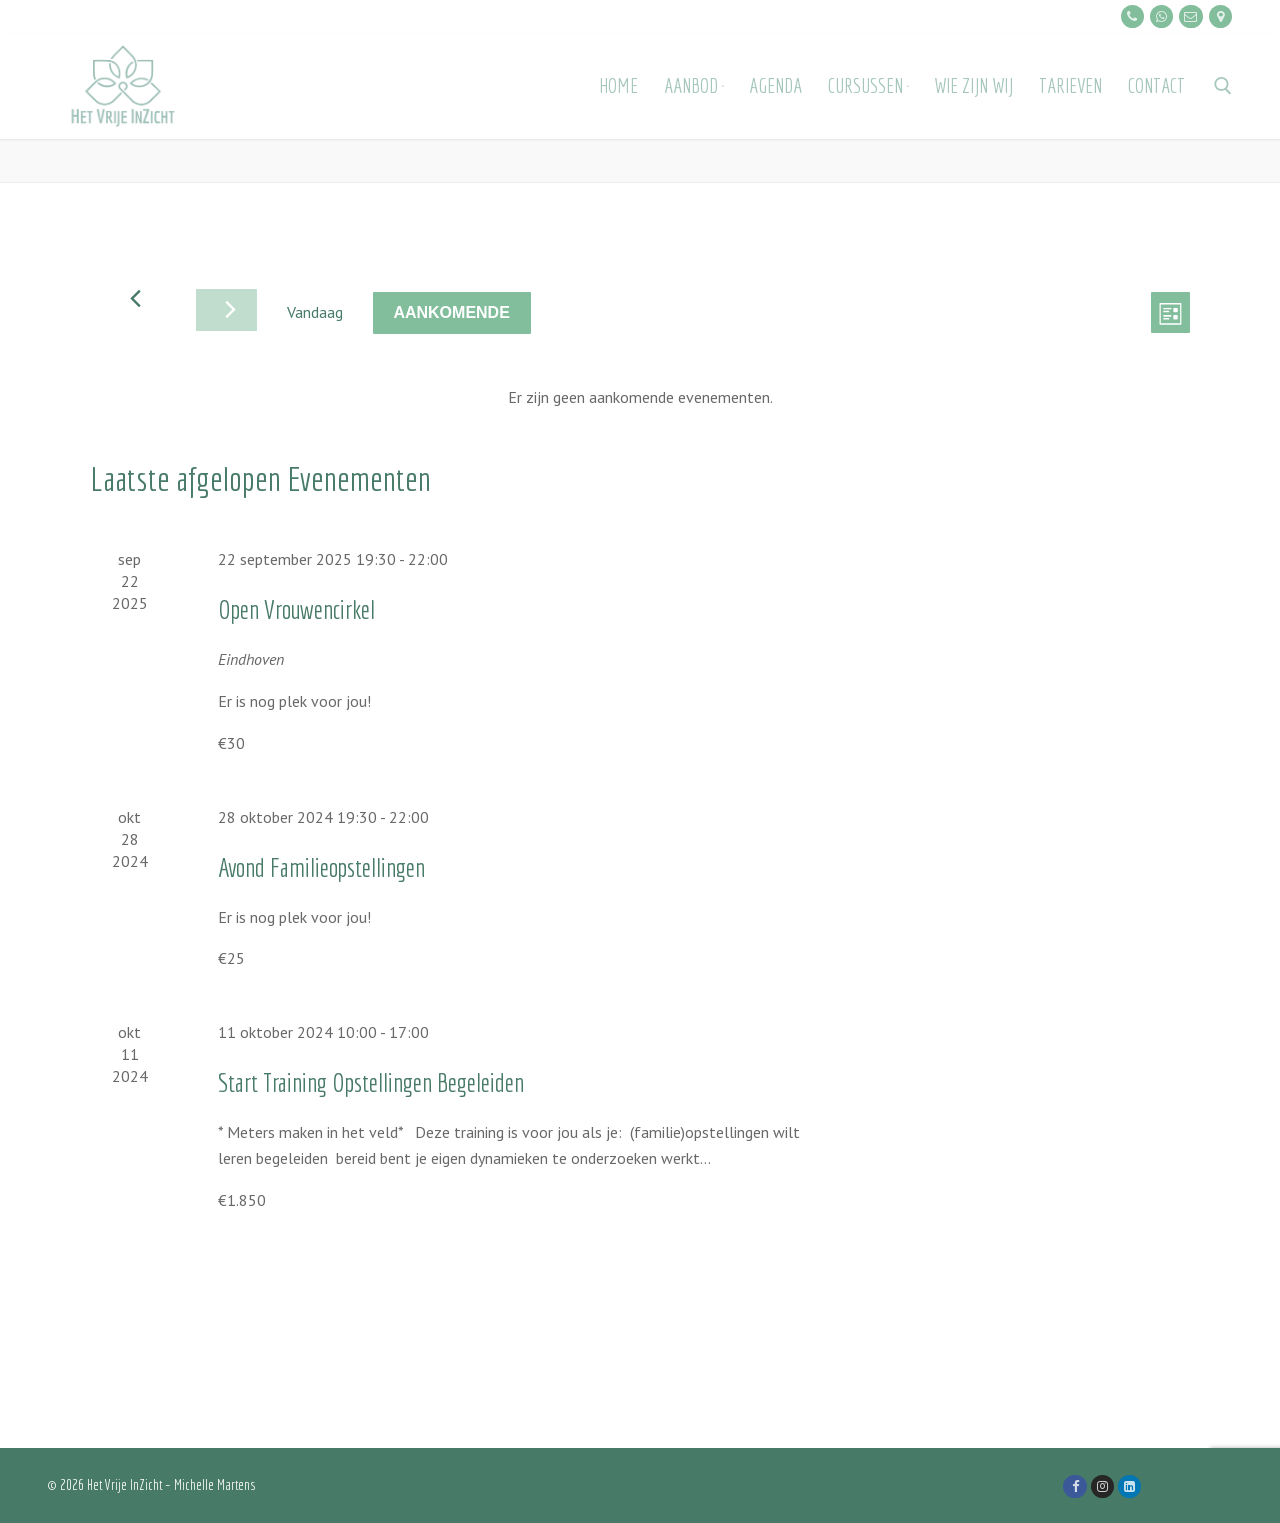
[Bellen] (1132, 16)
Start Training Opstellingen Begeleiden (371, 1082)
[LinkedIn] (1129, 1486)
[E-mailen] (1190, 16)
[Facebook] (1074, 1486)
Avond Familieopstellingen (321, 867)
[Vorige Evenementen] (135, 298)
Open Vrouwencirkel (296, 609)
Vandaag (315, 312)
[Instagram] (1102, 1486)
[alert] (640, 398)
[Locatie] (1220, 16)
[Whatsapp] (1161, 16)
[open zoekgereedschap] (1223, 86)
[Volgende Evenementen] (226, 310)
